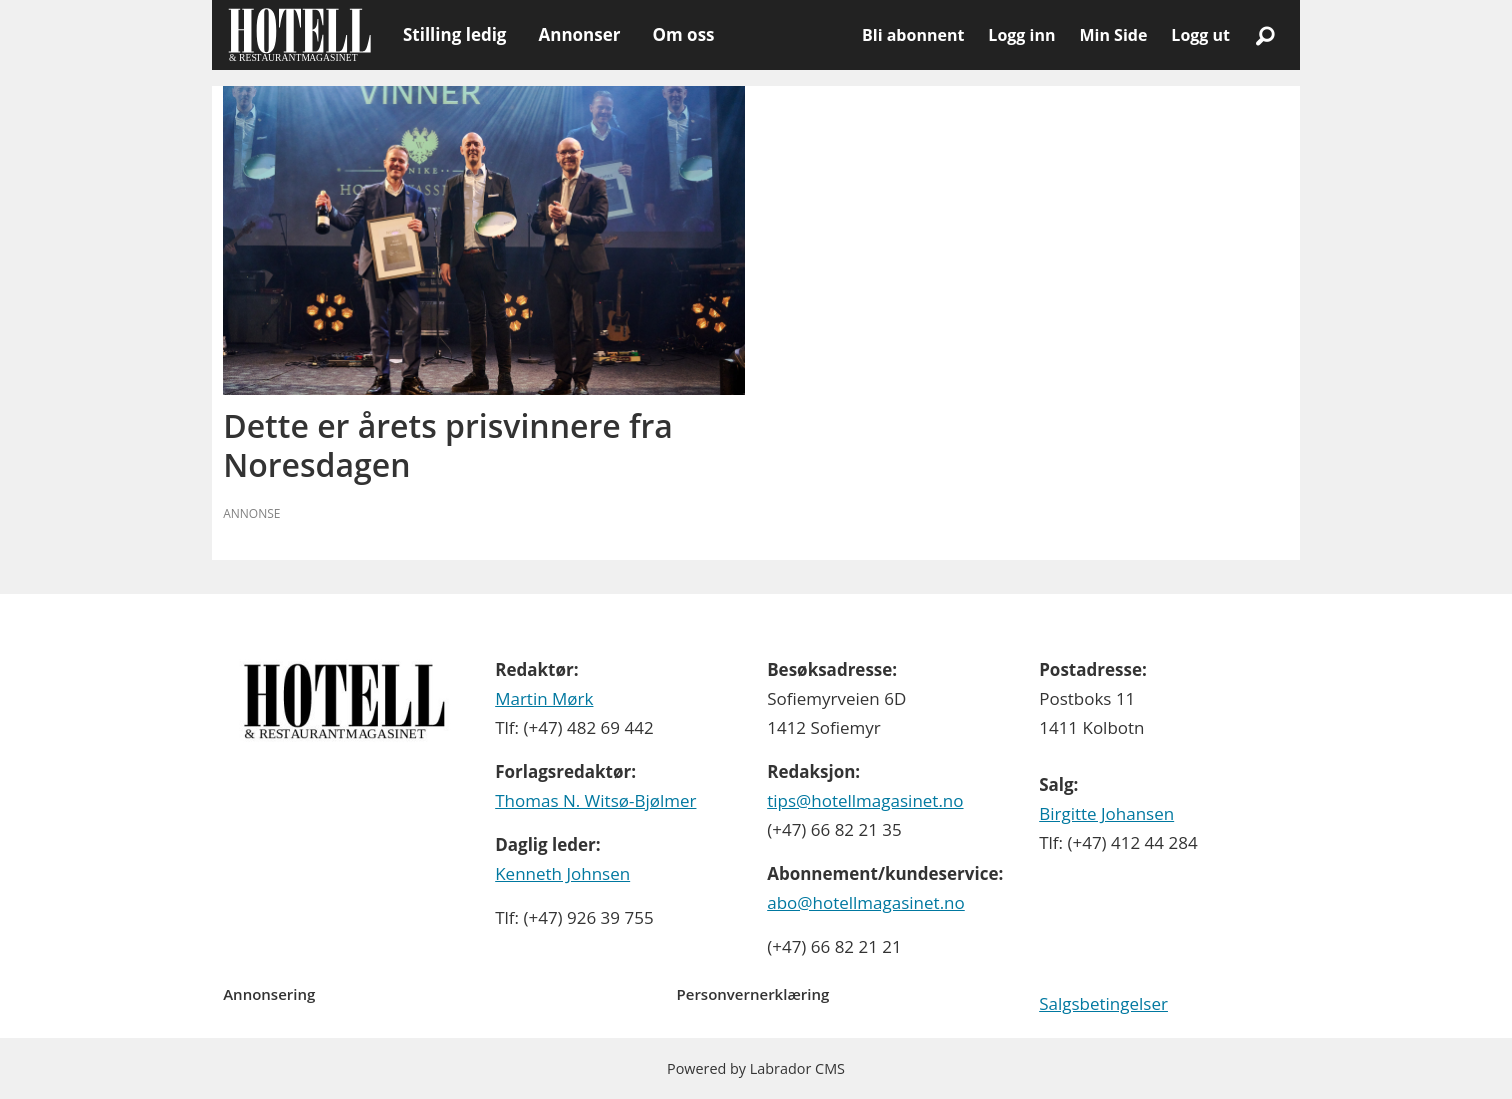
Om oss (683, 34)
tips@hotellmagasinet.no (865, 800)
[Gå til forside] (299, 35)
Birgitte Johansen (1106, 813)
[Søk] (1265, 35)
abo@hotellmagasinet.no (866, 902)
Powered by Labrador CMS (756, 1068)
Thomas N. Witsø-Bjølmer (595, 800)
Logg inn (1021, 35)
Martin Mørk (544, 698)
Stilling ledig (454, 34)
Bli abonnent (913, 35)
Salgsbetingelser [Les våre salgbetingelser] (1103, 1003)
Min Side (1113, 35)
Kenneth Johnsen (562, 873)
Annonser (579, 34)
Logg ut (1200, 35)
